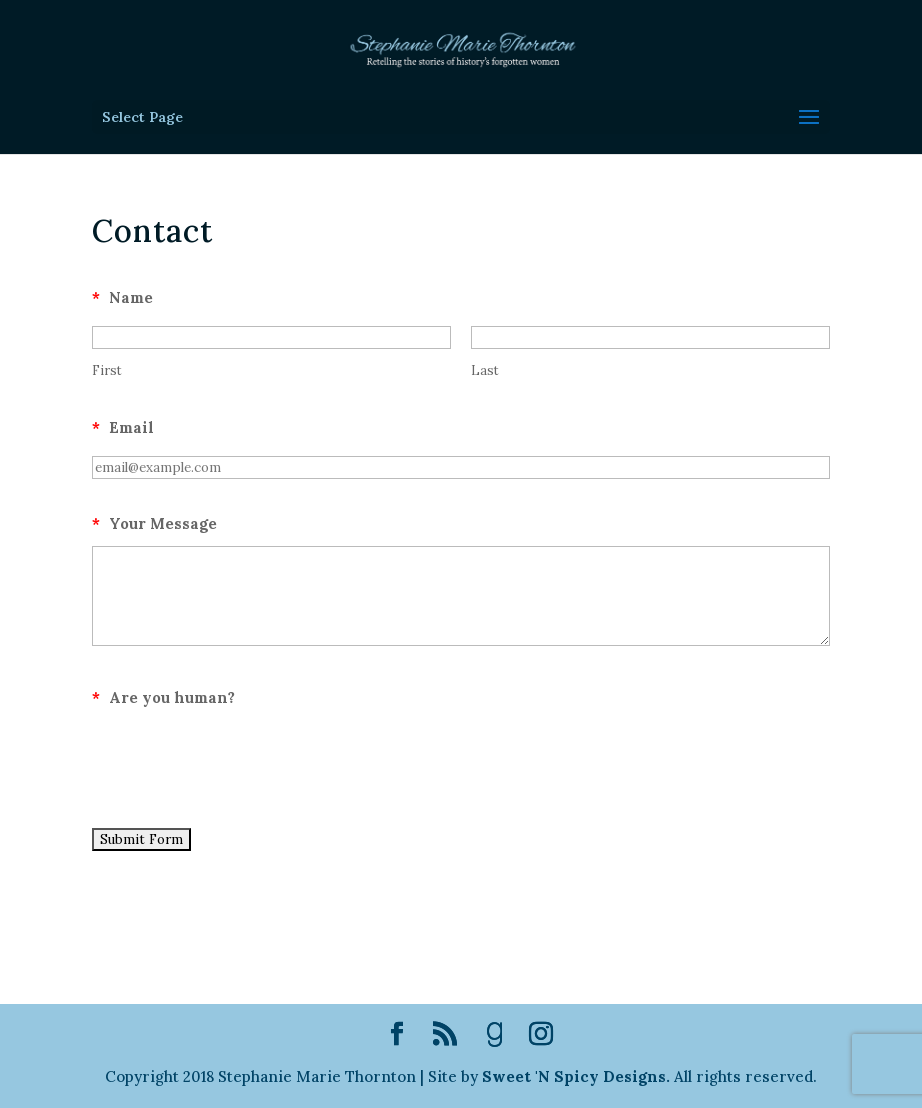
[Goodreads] (495, 1035)
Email (123, 427)
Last (485, 370)
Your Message (154, 523)
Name (122, 297)
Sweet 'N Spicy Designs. (576, 1076)
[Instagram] (541, 1035)
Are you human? (163, 697)
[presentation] (244, 759)
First (107, 370)
